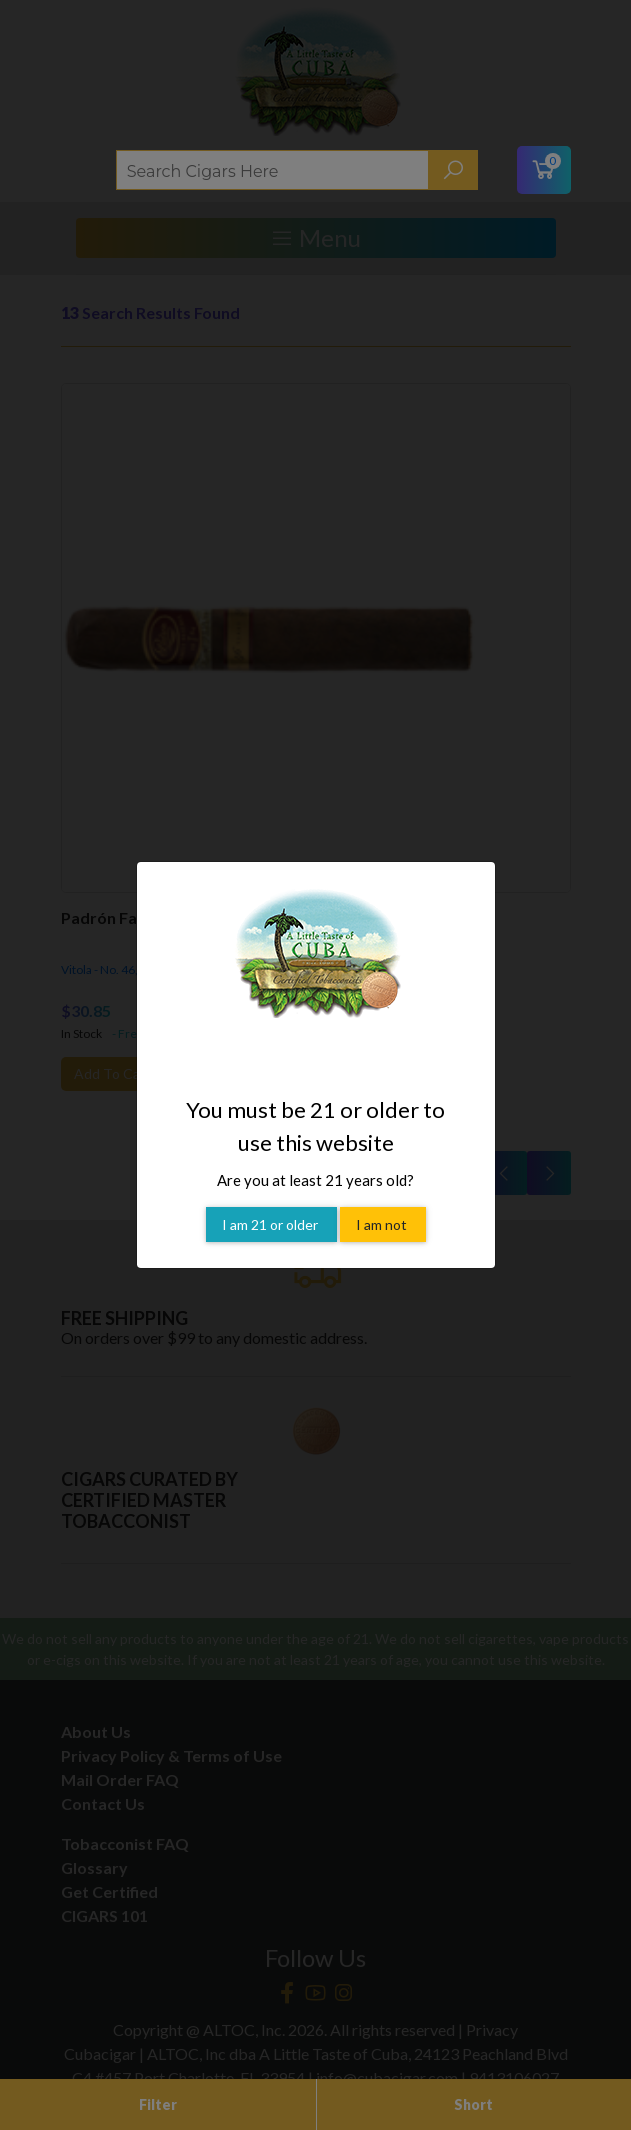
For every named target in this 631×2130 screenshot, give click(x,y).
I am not (383, 1202)
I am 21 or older (271, 1202)
